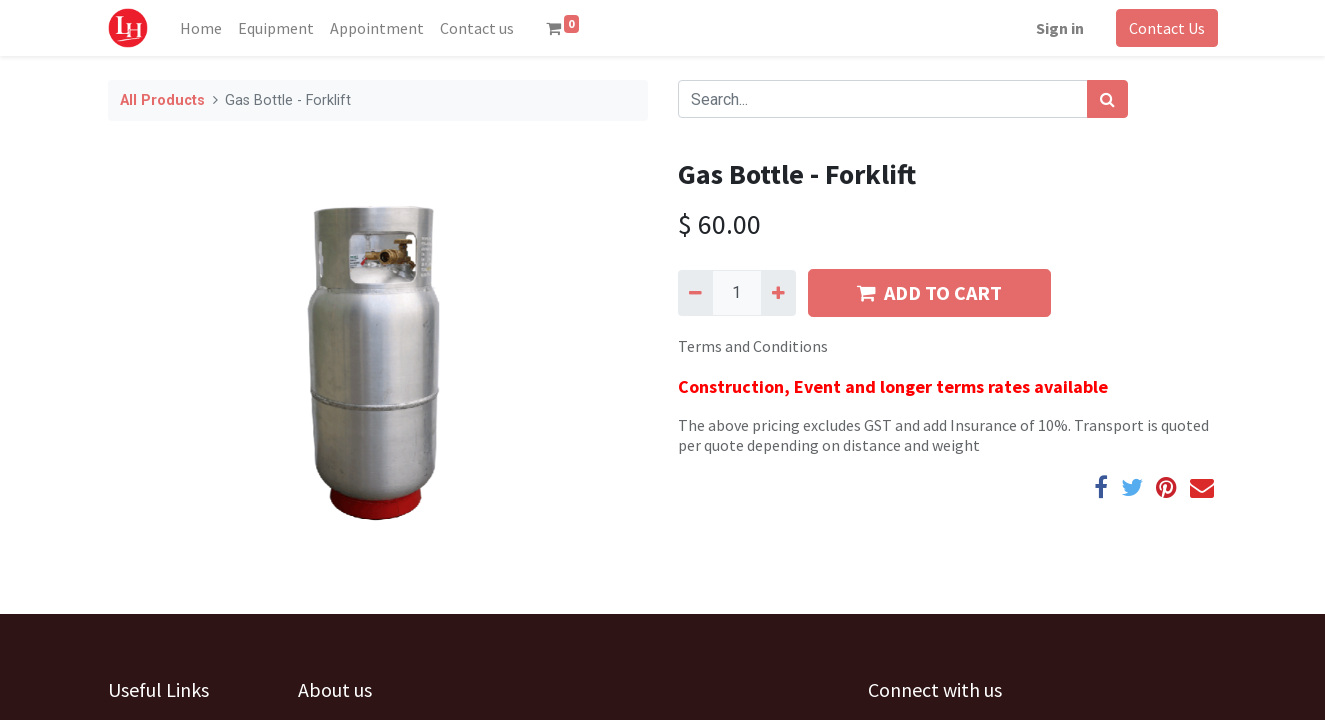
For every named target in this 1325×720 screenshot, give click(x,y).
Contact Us (1167, 28)
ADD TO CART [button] (929, 292)
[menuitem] (201, 28)
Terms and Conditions (753, 346)
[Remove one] (695, 293)
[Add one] (778, 293)
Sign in (1060, 28)
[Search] (1107, 99)
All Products (162, 100)
